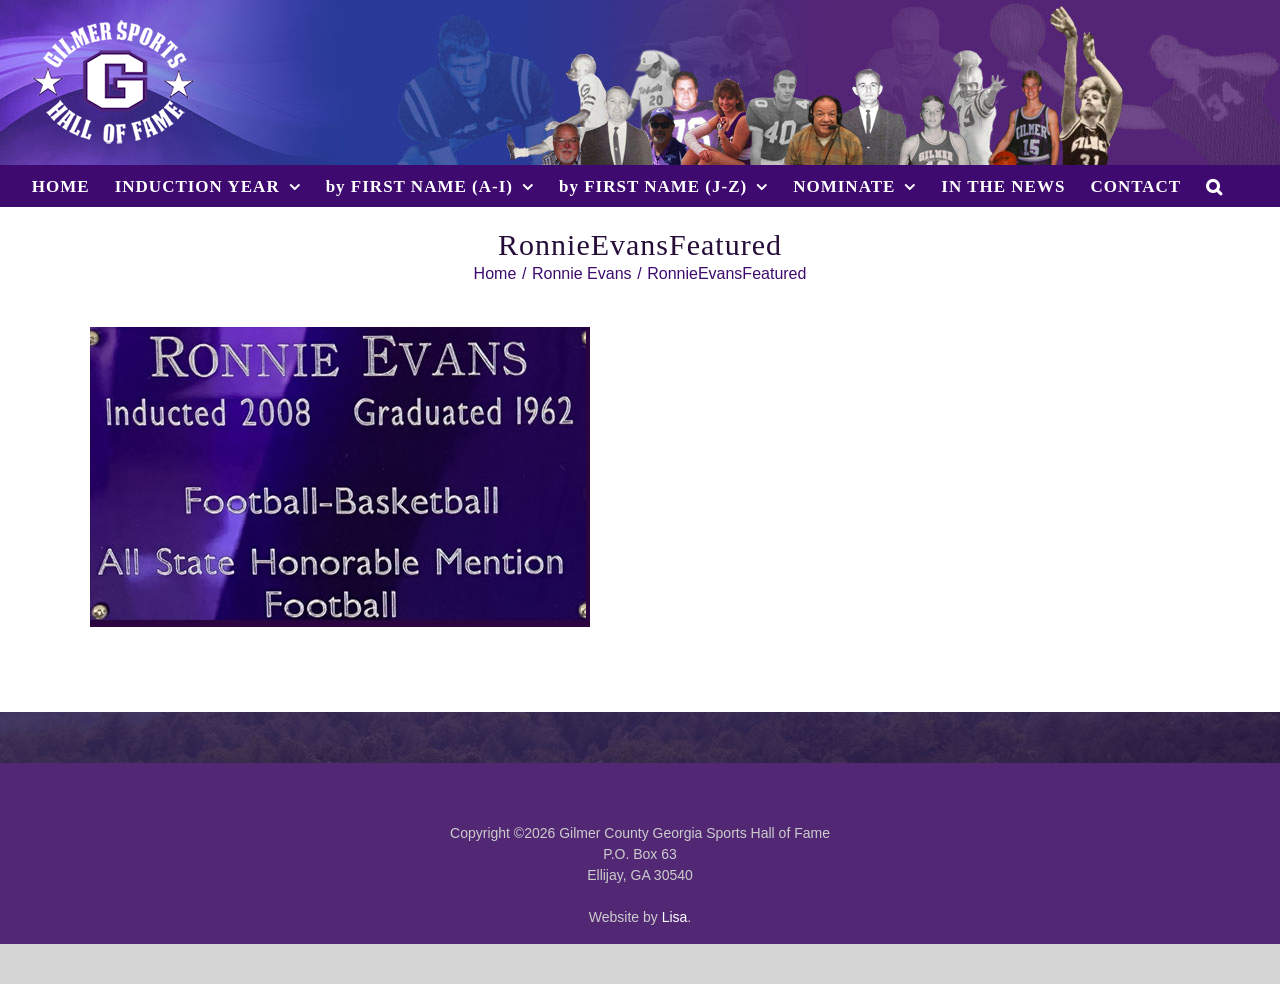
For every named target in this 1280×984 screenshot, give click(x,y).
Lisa (675, 917)
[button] (1214, 186)
